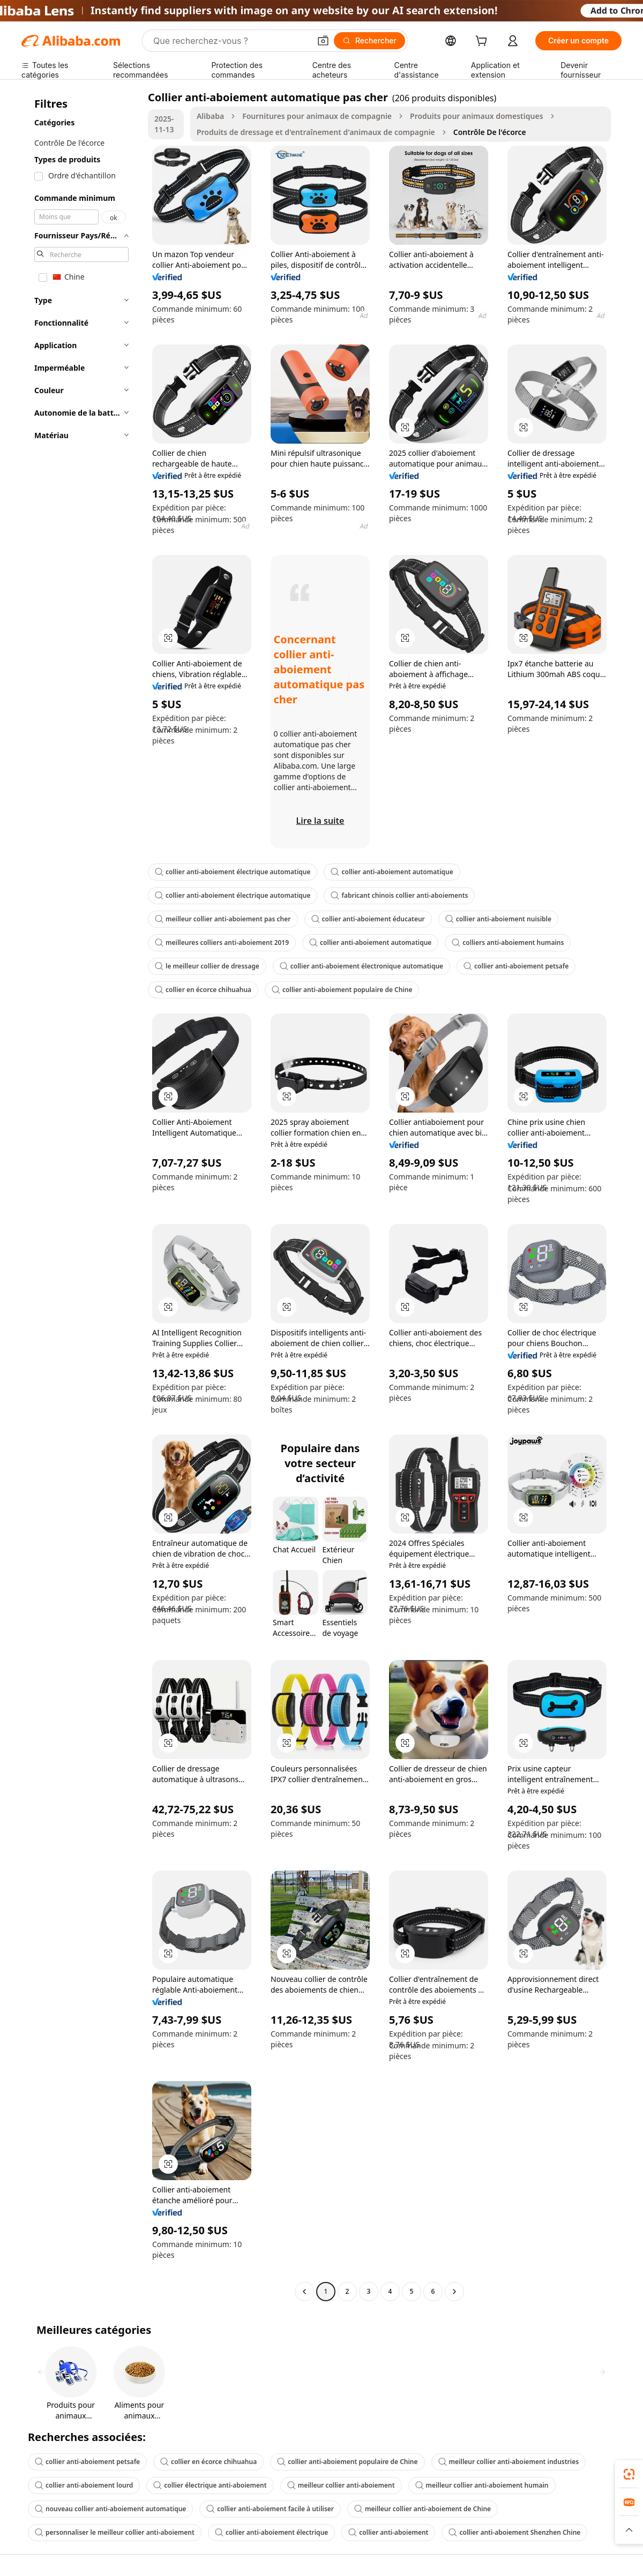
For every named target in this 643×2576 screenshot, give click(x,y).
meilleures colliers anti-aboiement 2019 (222, 942)
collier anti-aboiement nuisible (498, 918)
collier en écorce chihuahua (203, 989)
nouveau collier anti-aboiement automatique (110, 2508)
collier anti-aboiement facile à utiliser (270, 2508)
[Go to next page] (454, 2291)
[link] (629, 2474)
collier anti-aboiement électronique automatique (361, 966)
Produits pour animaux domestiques (476, 116)
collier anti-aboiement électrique (271, 2532)
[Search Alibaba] (230, 41)
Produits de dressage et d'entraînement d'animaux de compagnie (316, 132)
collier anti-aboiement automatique (392, 871)
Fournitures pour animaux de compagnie (317, 116)
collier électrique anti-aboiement (209, 2485)
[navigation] (81, 1195)
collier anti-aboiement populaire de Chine (342, 989)
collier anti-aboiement (388, 2532)
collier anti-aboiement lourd (84, 2485)
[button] (323, 40)
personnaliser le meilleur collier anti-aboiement (115, 2532)
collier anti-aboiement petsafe (516, 966)
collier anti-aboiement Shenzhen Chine (514, 2532)
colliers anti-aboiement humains (508, 942)
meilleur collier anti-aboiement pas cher (223, 918)
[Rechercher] (369, 40)
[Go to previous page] (304, 2291)
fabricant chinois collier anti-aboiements (399, 895)
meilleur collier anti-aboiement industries (508, 2461)
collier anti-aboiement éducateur (368, 918)
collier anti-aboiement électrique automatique (232, 871)
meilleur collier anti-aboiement (341, 2485)
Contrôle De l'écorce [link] (489, 132)
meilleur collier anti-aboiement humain (482, 2485)
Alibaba (210, 116)
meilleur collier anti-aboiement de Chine (422, 2508)
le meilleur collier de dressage (207, 966)
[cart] (483, 42)
